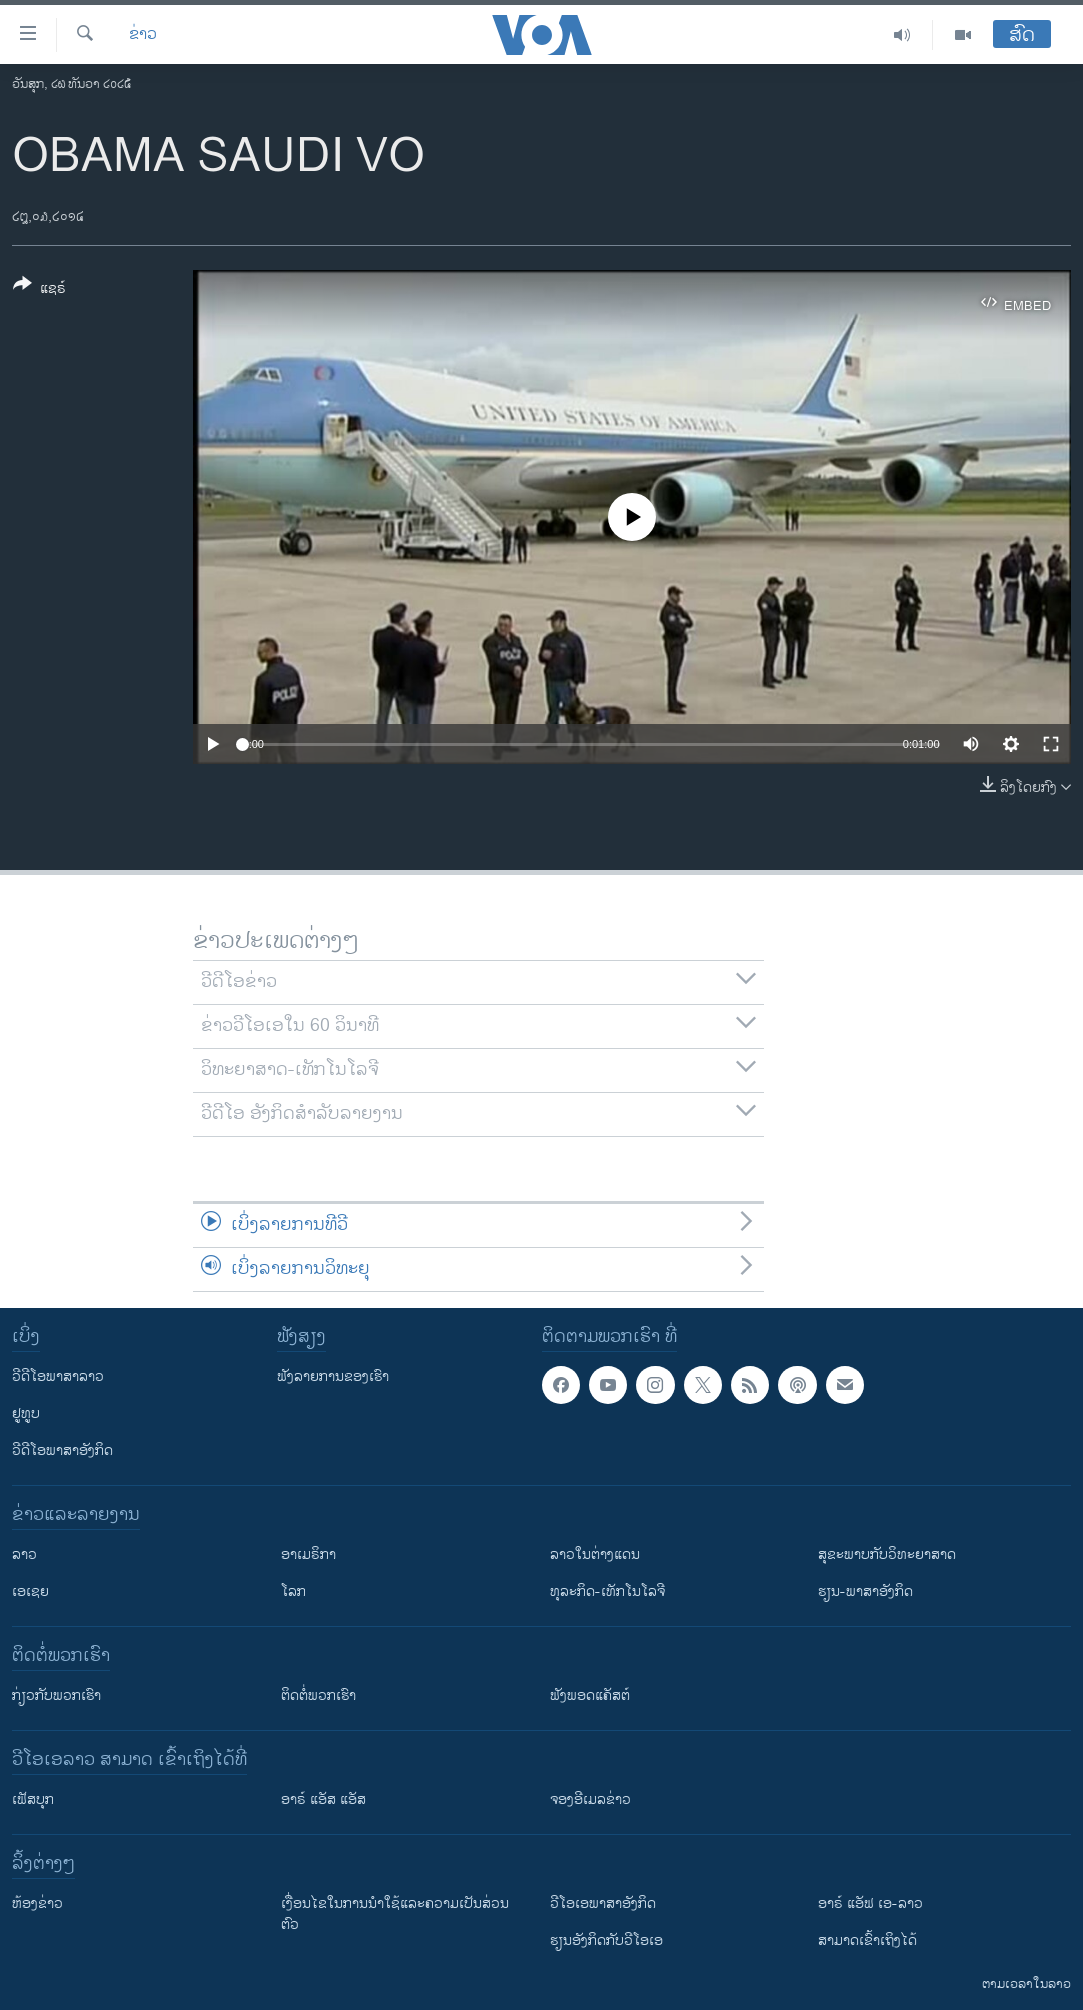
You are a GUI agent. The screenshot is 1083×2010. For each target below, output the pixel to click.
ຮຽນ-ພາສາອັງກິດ (865, 1591)
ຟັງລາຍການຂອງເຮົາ (333, 1376)
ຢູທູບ (26, 1413)
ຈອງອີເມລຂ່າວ (590, 1799)
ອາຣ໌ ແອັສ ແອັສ (323, 1799)
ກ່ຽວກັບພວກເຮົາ (56, 1695)
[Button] (39, 290)
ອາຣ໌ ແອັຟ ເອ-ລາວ (870, 1903)
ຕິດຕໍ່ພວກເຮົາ (318, 1695)
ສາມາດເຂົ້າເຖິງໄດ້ (867, 1940)
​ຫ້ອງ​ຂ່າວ (37, 1903)
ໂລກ (293, 1591)
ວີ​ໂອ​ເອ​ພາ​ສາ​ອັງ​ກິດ (603, 1903)
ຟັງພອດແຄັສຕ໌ (590, 1695)
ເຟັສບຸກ (33, 1799)
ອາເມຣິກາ (308, 1554)
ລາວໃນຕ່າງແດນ (595, 1554)
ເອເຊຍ (30, 1591)
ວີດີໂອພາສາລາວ (58, 1376)
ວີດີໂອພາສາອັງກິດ (62, 1450)
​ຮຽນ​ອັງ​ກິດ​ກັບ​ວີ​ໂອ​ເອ (606, 1940)
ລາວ (24, 1554)
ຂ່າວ (143, 35)
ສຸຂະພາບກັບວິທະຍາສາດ (887, 1554)
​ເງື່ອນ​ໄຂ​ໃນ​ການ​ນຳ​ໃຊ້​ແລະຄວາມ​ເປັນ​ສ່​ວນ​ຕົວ (395, 1914)
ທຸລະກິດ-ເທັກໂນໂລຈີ (607, 1591)
